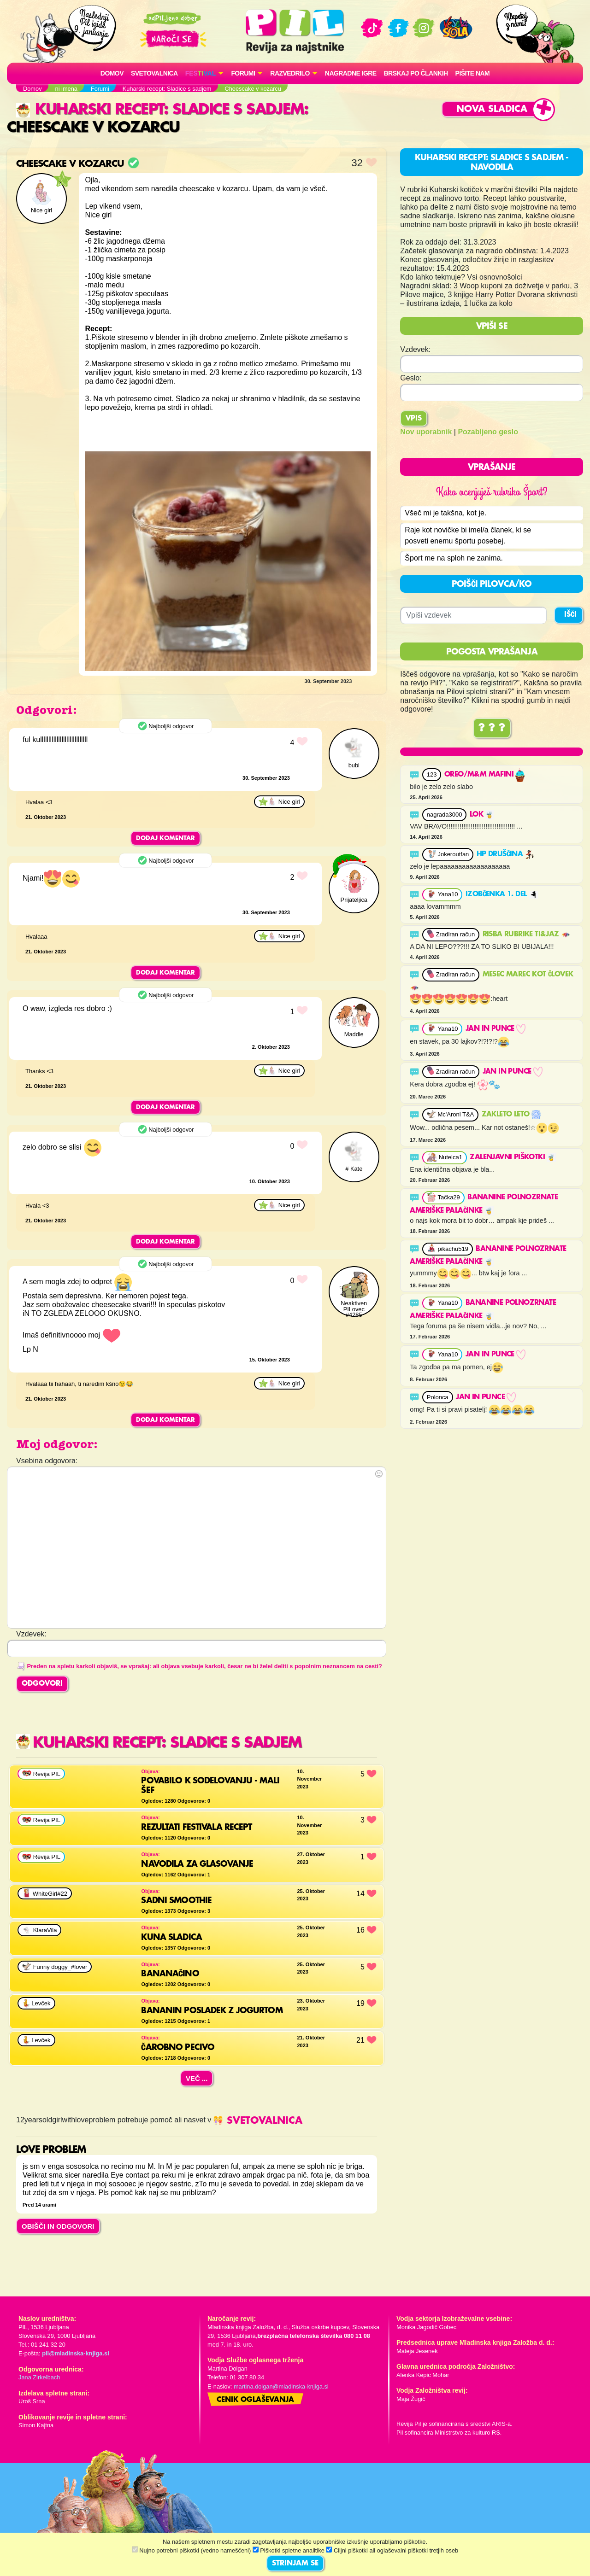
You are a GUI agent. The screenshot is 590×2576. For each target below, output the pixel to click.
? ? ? (491, 728)
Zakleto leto (511, 1114)
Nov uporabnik (426, 432)
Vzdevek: (415, 349)
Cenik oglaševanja (255, 2400)
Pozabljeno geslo (488, 432)
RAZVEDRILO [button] (289, 73)
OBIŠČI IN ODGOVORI (58, 2226)
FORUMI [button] (243, 73)
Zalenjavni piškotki (513, 1157)
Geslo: (410, 378)
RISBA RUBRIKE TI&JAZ (526, 934)
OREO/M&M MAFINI (484, 774)
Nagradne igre (351, 73)
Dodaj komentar (165, 838)
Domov (112, 73)
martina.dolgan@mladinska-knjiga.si (281, 2386)
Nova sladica (491, 109)
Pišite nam (472, 73)
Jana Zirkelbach (39, 2377)
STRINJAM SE (295, 2563)
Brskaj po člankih (416, 73)
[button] (205, 73)
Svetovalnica (154, 73)
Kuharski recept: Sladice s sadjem (160, 110)
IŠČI (570, 615)
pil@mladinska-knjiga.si (75, 2353)
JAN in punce (495, 1029)
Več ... (197, 2078)
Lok (482, 814)
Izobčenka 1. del (502, 894)
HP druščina (505, 854)
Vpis (414, 418)
